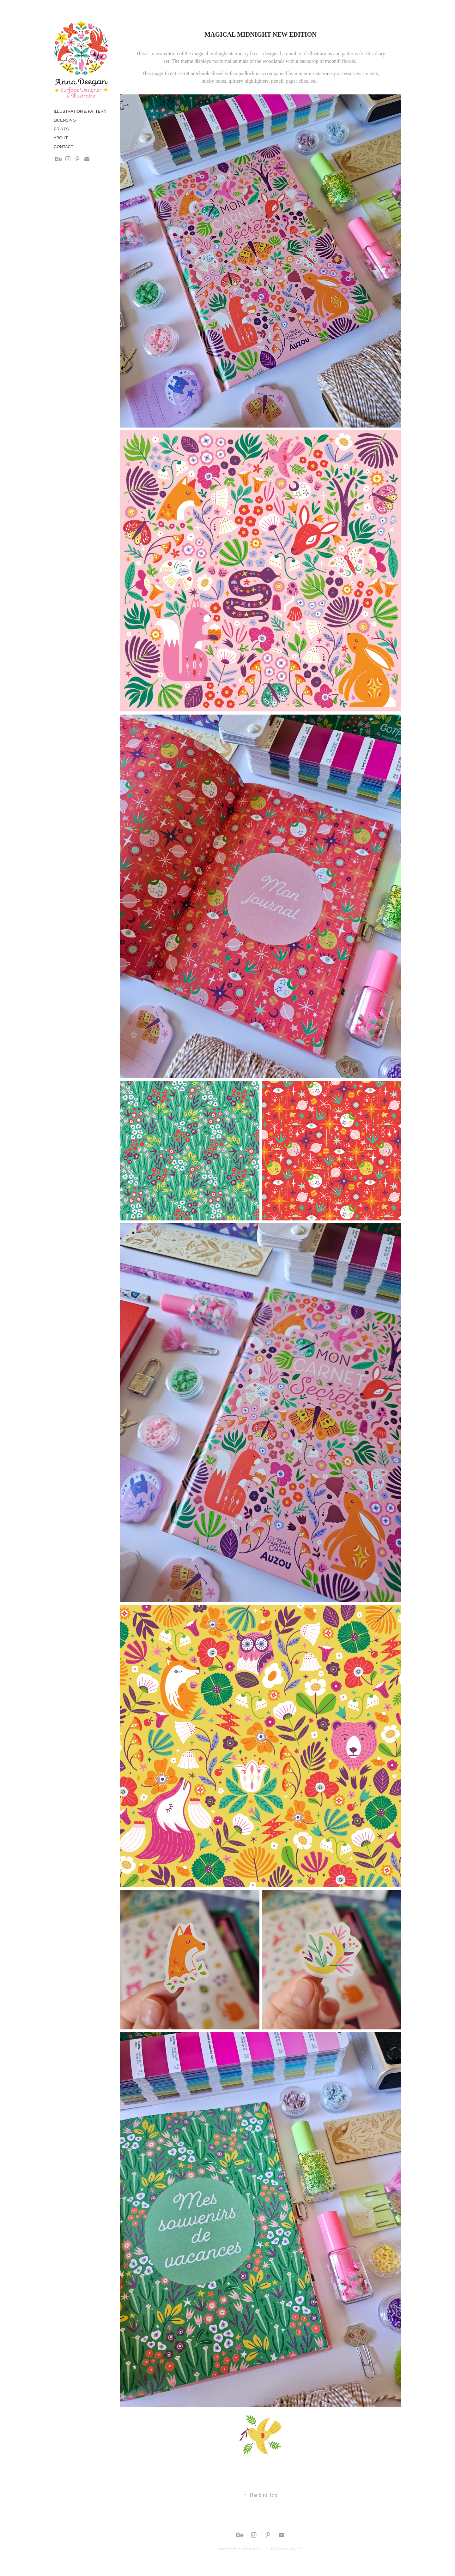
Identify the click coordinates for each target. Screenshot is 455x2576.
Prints (61, 129)
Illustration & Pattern (80, 111)
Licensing (65, 120)
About (61, 137)
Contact (63, 146)
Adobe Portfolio (250, 2549)
